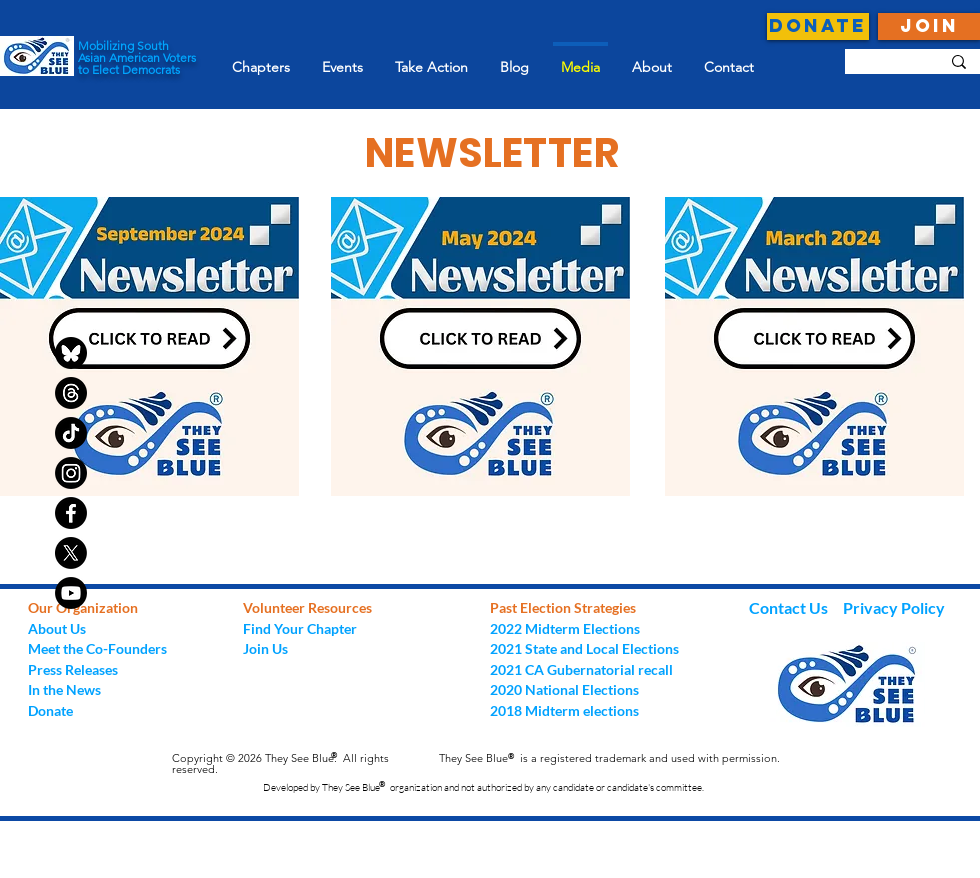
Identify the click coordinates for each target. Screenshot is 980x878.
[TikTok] (71, 433)
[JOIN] (929, 26)
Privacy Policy (894, 607)
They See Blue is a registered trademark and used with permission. (609, 758)
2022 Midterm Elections (565, 628)
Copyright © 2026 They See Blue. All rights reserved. (280, 763)
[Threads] (71, 393)
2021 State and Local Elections (584, 648)
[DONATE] (818, 26)
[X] (71, 553)
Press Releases (73, 669)
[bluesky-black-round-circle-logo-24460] (71, 353)
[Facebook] (71, 513)
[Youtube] (71, 593)
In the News (64, 689)
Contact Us (790, 607)
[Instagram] (71, 473)
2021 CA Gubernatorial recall (581, 669)
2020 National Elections (564, 689)
